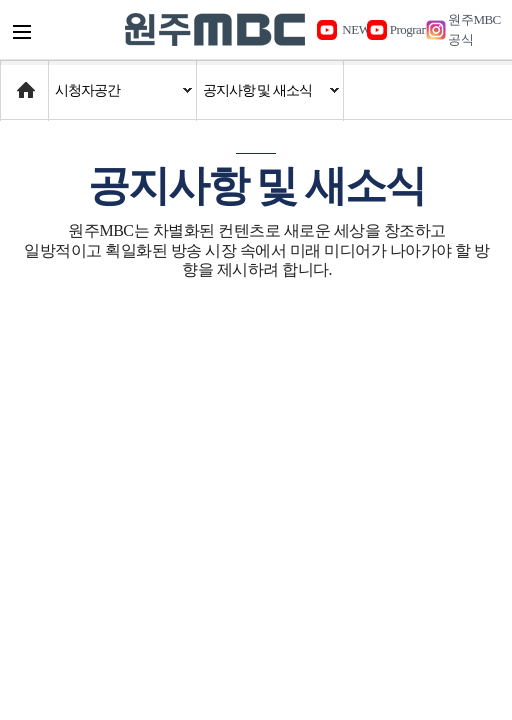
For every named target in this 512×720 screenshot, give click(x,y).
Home (19, 80)
